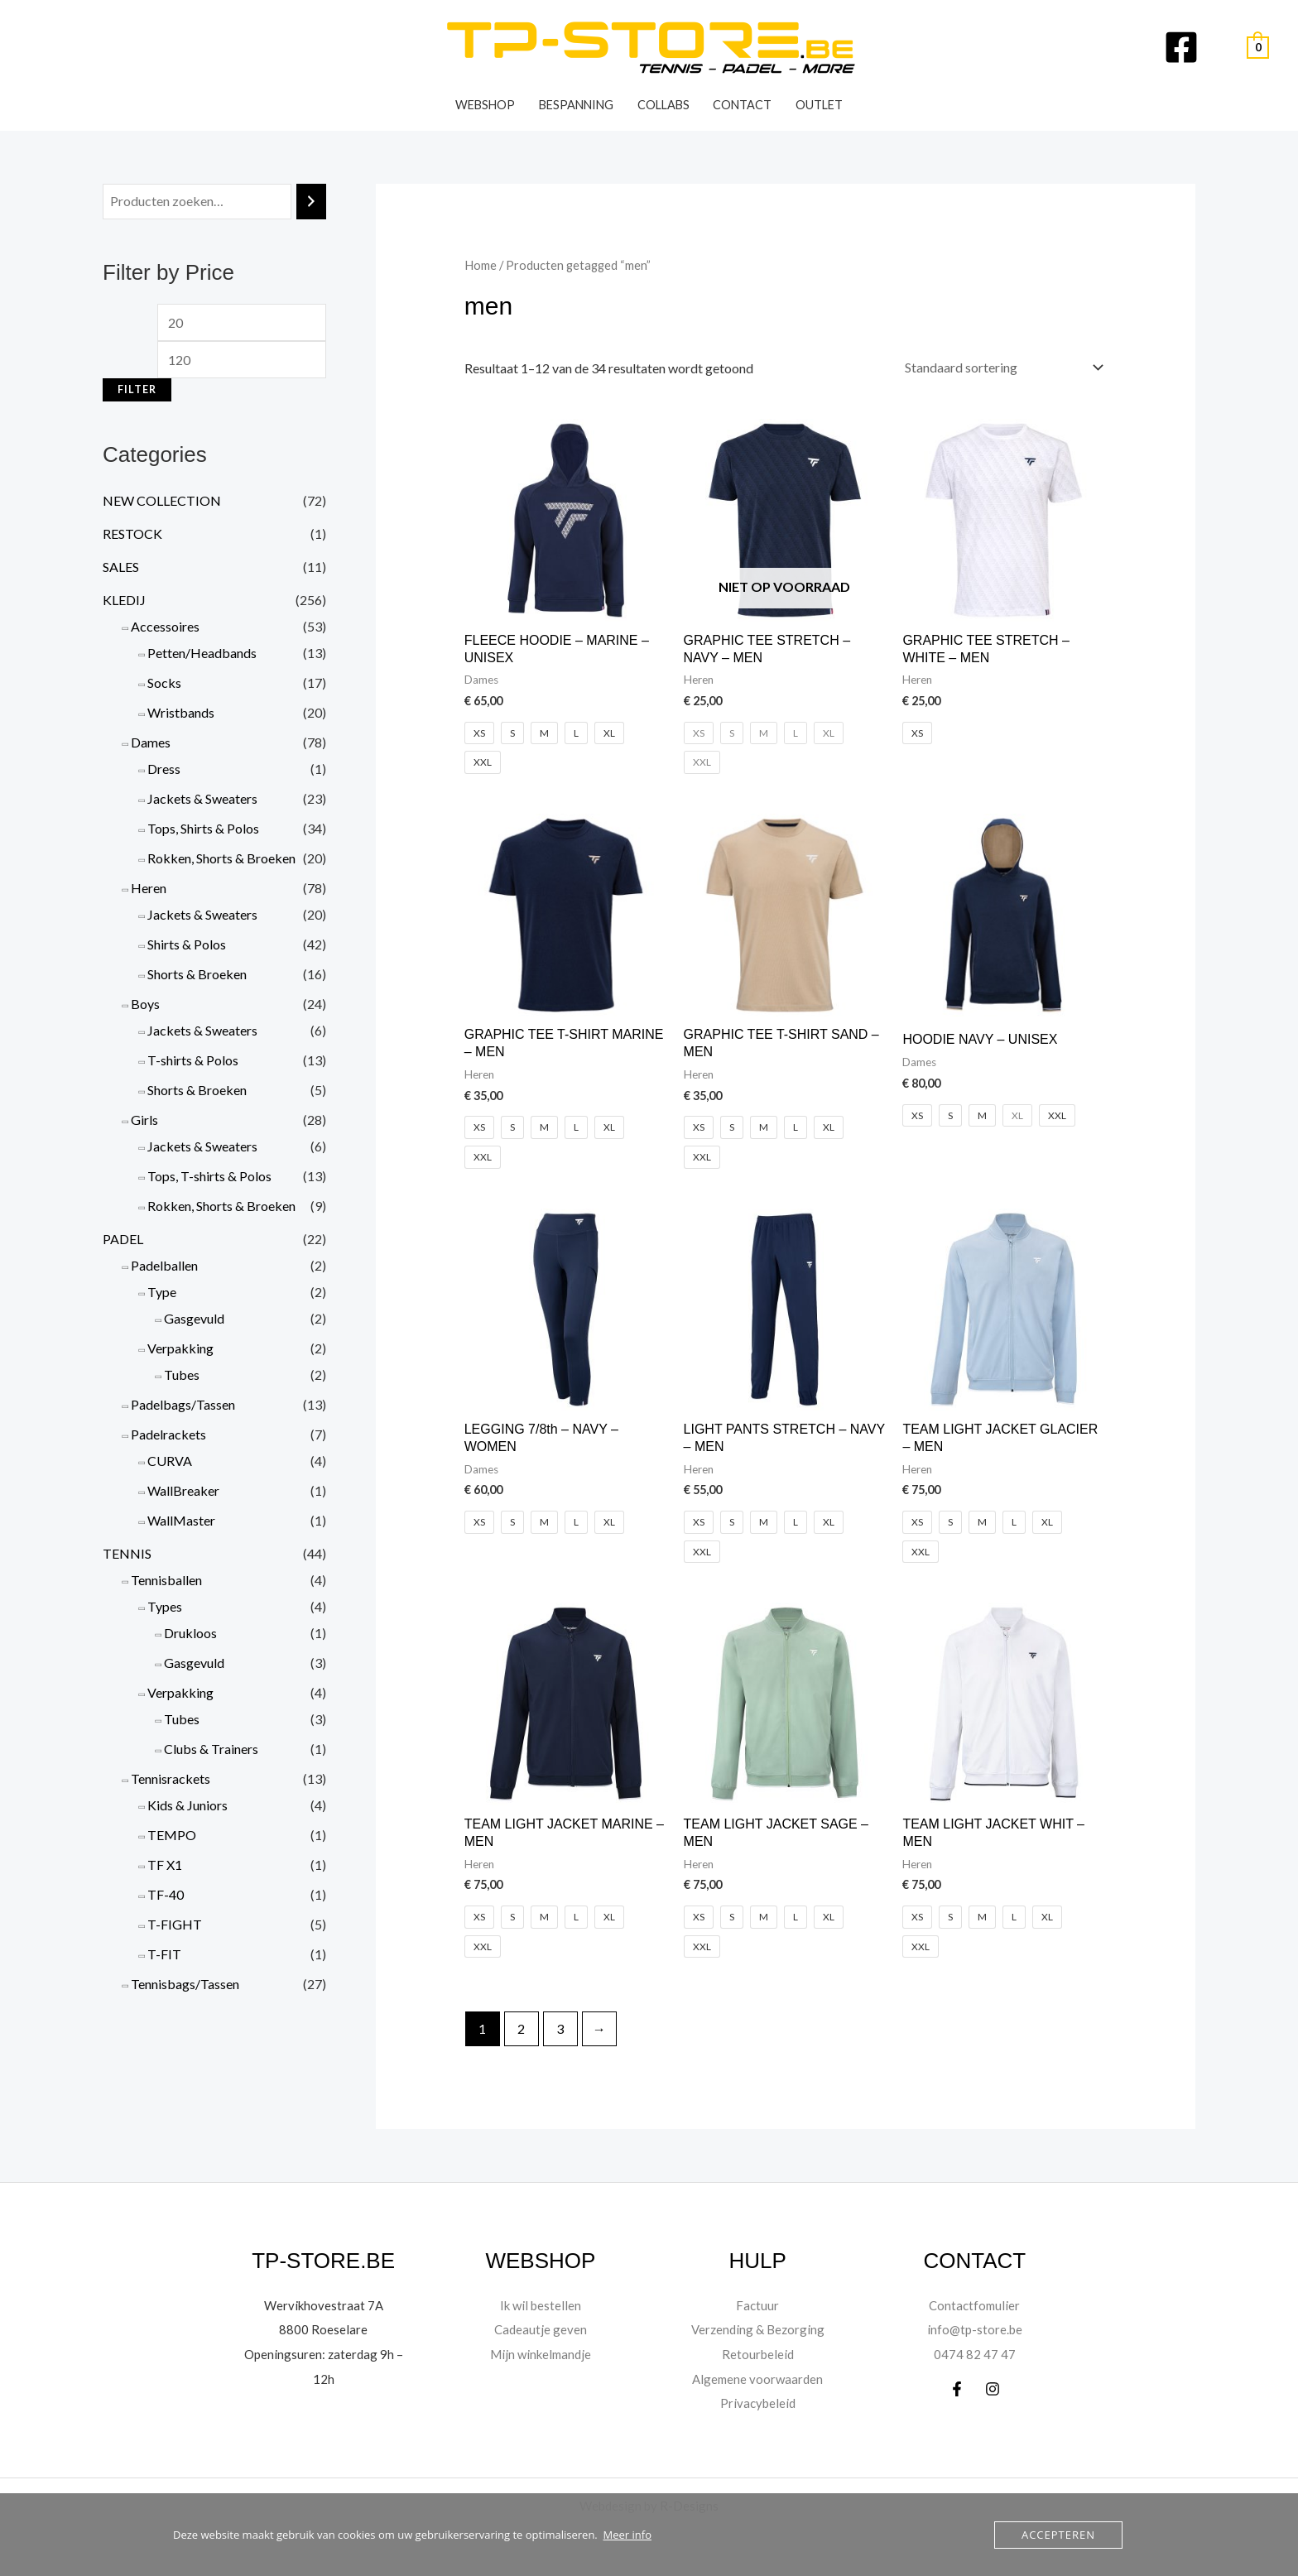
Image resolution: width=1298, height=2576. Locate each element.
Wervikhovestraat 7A (323, 2305)
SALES (121, 566)
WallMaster (181, 1520)
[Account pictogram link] (1222, 47)
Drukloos (190, 1633)
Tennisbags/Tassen (185, 1984)
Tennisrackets (170, 1778)
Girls (144, 1119)
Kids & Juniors (187, 1805)
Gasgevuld (194, 1318)
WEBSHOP (485, 105)
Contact (742, 105)
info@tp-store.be (974, 2329)
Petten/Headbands (202, 653)
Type (161, 1292)
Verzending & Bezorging (758, 2329)
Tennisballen (166, 1580)
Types (164, 1606)
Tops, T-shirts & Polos (209, 1176)
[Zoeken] (311, 201)
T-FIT (164, 1954)
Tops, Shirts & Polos (203, 828)
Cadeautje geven (540, 2329)
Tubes (182, 1374)
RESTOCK (132, 533)
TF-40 (165, 1894)
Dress (163, 768)
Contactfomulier (974, 2305)
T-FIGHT (174, 1924)
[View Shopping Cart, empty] (1258, 48)
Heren (148, 888)
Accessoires (165, 626)
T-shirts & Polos (192, 1060)
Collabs (663, 105)
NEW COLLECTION (162, 500)
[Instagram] (992, 2388)
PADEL (123, 1239)
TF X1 (164, 1864)
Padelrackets (168, 1434)
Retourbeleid (757, 2354)
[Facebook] (1181, 47)
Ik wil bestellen (540, 2305)
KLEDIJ (124, 600)
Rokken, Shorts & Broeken (221, 858)
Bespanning (576, 105)
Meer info (627, 2534)
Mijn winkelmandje (540, 2354)
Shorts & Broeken (197, 974)
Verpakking (180, 1348)
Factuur (758, 2305)
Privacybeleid (758, 2402)
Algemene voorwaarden (757, 2378)
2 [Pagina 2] (521, 2028)
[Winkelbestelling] (1000, 367)
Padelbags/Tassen (183, 1404)
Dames (151, 742)
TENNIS (127, 1553)
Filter (137, 389)
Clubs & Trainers (211, 1749)
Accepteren (1058, 2534)
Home (480, 264)
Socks (164, 682)
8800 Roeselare (323, 2329)
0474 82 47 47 (975, 2354)
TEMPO (171, 1835)
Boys (145, 1004)
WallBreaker (183, 1490)
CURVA (169, 1460)
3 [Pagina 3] (560, 2028)
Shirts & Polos (186, 944)
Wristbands (180, 712)
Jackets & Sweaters (202, 798)
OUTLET (819, 105)
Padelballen (164, 1265)
